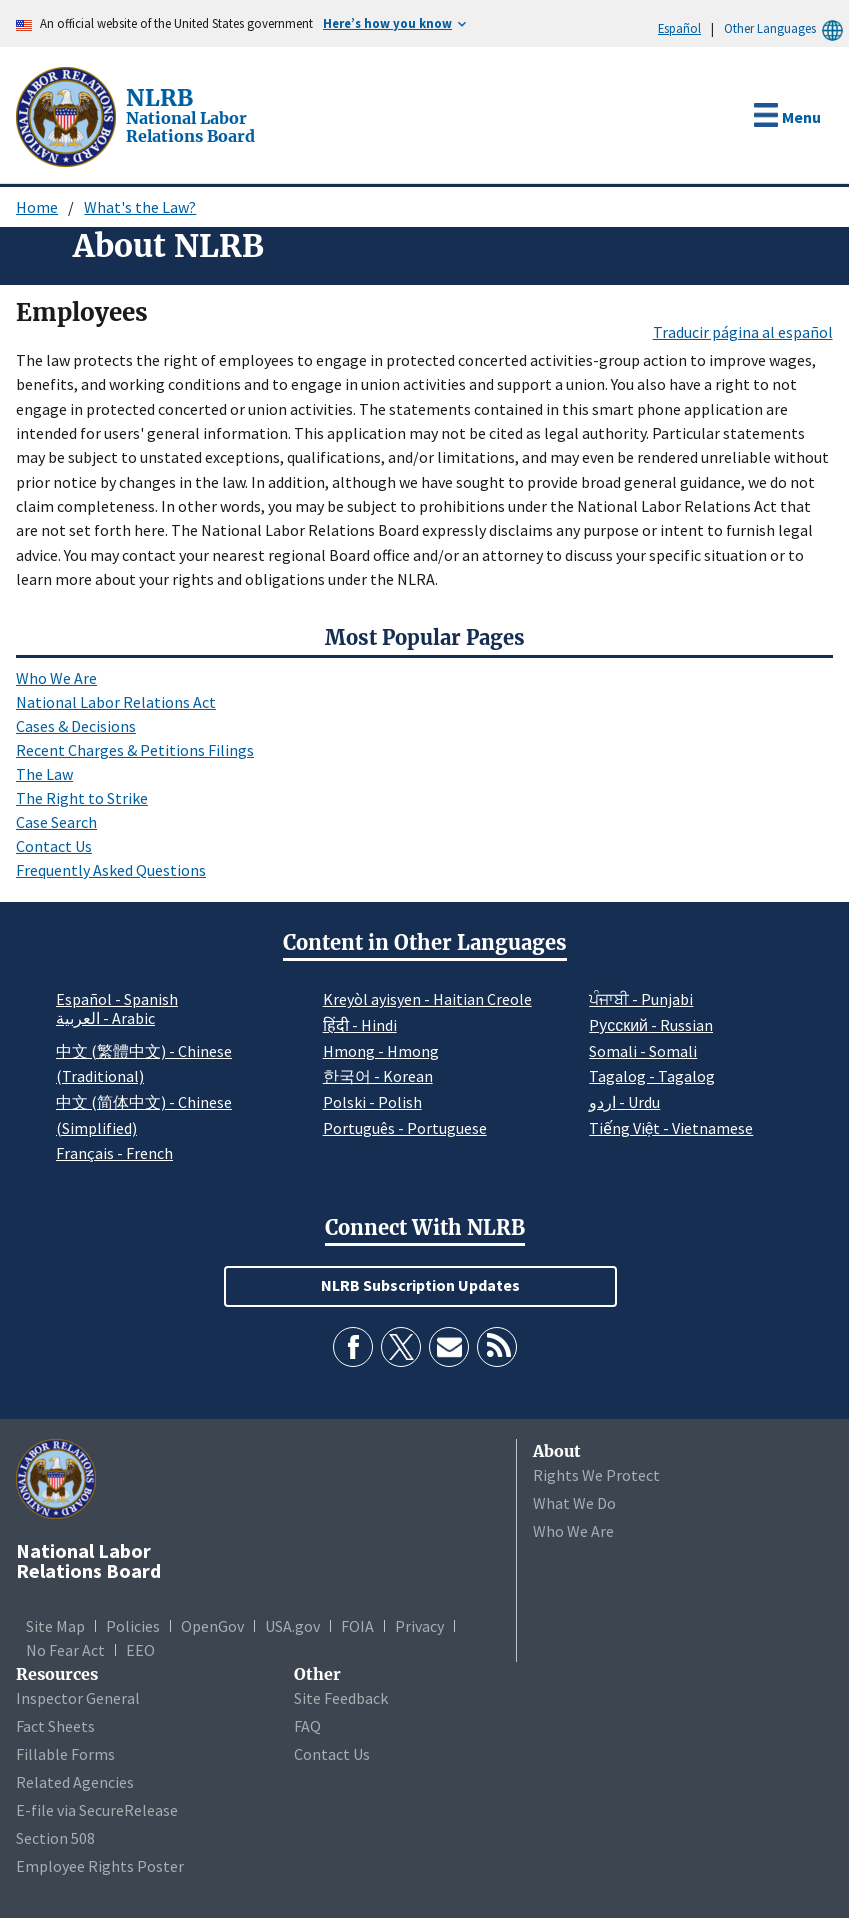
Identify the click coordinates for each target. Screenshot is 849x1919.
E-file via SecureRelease (97, 1810)
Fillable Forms (65, 1754)
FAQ (307, 1726)
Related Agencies (75, 1782)
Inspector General (78, 1698)
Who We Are (56, 678)
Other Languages (786, 28)
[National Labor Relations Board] (68, 115)
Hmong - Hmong (381, 1051)
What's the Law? (140, 207)
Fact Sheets (55, 1726)
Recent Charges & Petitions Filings (135, 750)
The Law (44, 774)
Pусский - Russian (651, 1025)
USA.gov (292, 1626)
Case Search (56, 822)
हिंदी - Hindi (360, 1025)
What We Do (574, 1503)
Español (679, 28)
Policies (133, 1626)
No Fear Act (65, 1650)
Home (37, 207)
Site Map (55, 1626)
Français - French (114, 1153)
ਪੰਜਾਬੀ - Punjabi (641, 999)
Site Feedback (341, 1698)
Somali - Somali (643, 1051)
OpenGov (212, 1626)
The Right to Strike (82, 798)
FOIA (357, 1626)
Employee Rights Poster (100, 1866)
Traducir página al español (743, 332)
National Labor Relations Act (116, 702)
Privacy (419, 1626)
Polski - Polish (372, 1102)
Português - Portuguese (405, 1128)
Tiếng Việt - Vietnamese (671, 1128)
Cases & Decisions (76, 726)
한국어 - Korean (378, 1076)
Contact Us (54, 846)
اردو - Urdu (624, 1102)
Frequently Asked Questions (111, 870)
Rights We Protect (596, 1475)
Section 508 (55, 1838)
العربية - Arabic (105, 1019)
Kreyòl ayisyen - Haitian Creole (427, 999)
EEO (140, 1650)
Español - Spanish (117, 999)
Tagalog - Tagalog (652, 1076)
